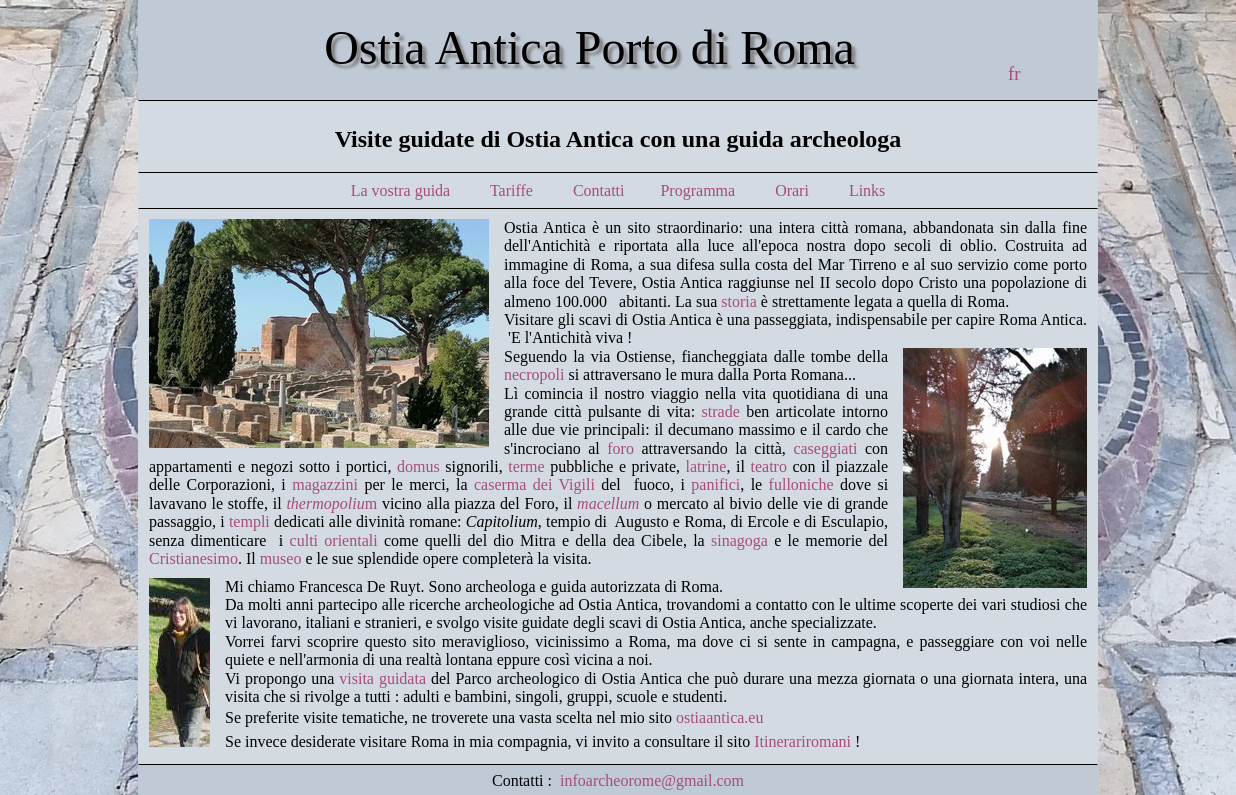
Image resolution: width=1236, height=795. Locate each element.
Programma (699, 190)
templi (249, 521)
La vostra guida (401, 190)
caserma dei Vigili (534, 484)
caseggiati (825, 448)
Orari (792, 190)
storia (739, 301)
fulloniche (801, 484)
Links (867, 190)
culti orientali (334, 540)
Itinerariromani (802, 741)
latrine (706, 466)
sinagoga (739, 540)
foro (620, 448)
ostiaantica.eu (720, 717)
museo (281, 558)
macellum (608, 503)
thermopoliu (325, 503)
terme (526, 466)
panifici (715, 484)
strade (721, 411)
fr (1014, 73)
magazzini (325, 484)
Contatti (599, 190)
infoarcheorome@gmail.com (652, 780)
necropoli (534, 374)
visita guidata (382, 678)
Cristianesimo (193, 558)
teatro (768, 466)
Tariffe (511, 190)
